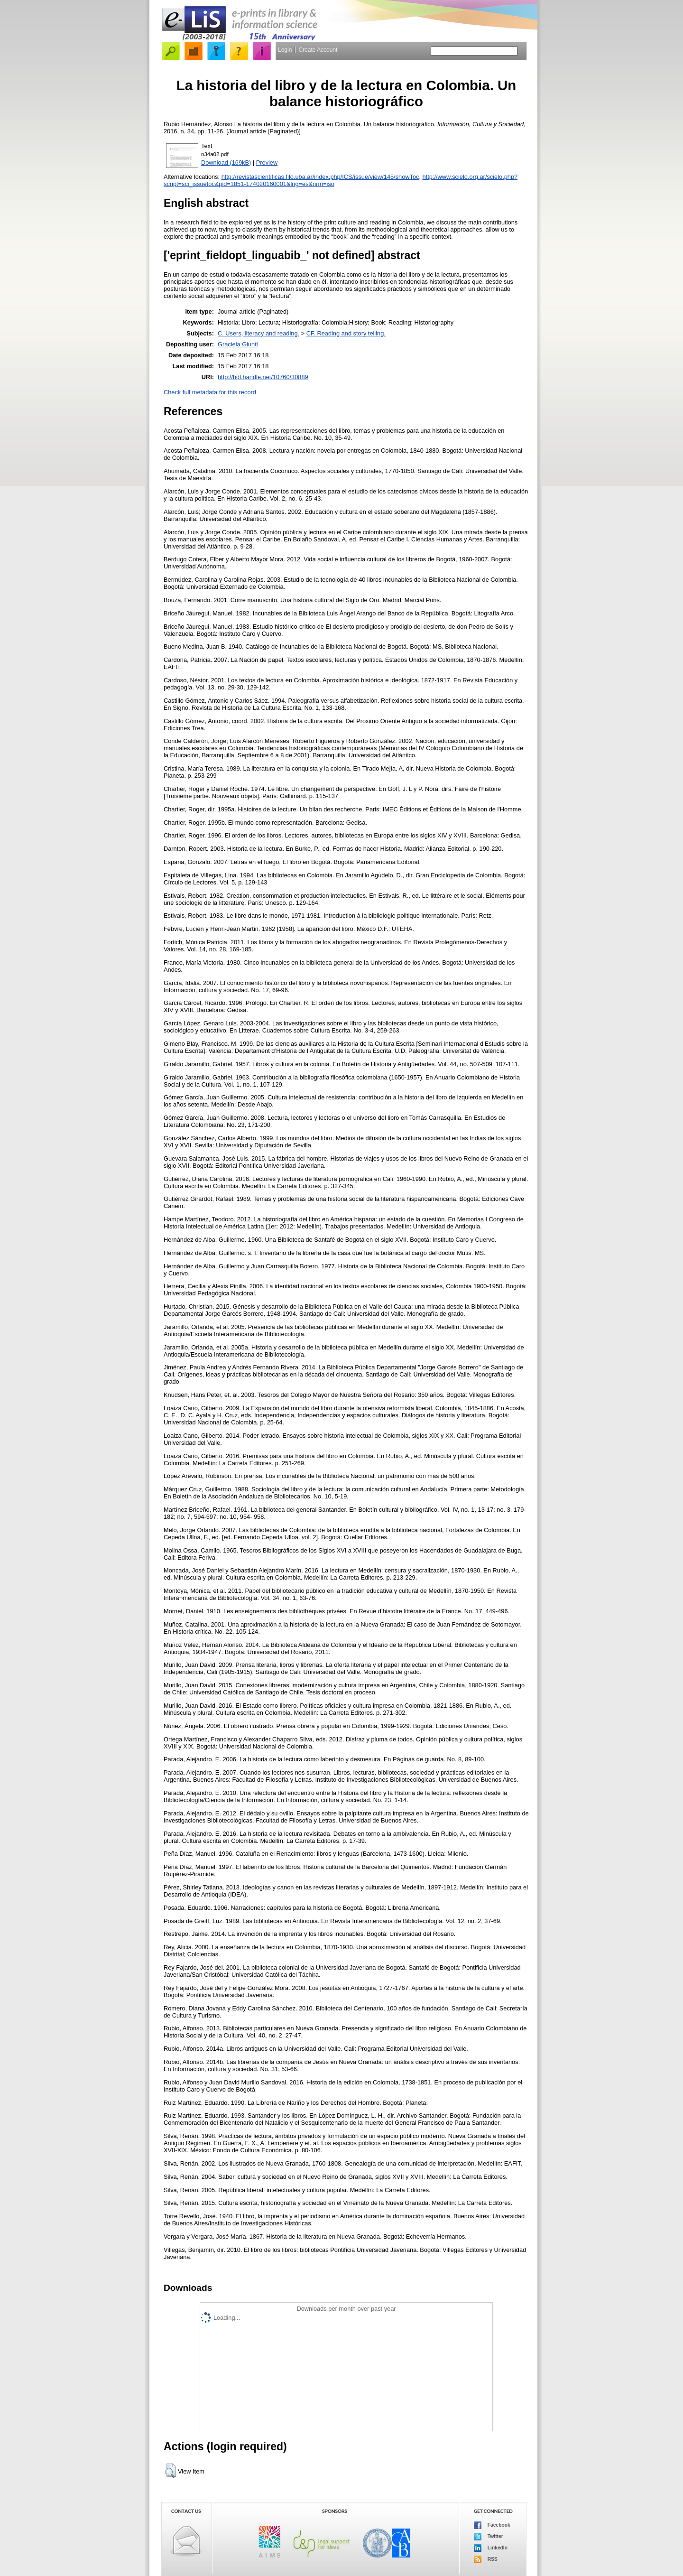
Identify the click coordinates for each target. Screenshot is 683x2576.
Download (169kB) (226, 162)
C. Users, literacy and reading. (258, 333)
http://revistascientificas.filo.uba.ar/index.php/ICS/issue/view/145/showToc (320, 176)
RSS (486, 2559)
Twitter (488, 2536)
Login (285, 49)
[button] (170, 2471)
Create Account (317, 49)
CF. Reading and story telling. (346, 333)
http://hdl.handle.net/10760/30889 (263, 377)
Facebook (492, 2525)
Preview (267, 162)
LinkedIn (491, 2548)
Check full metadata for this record (210, 392)
